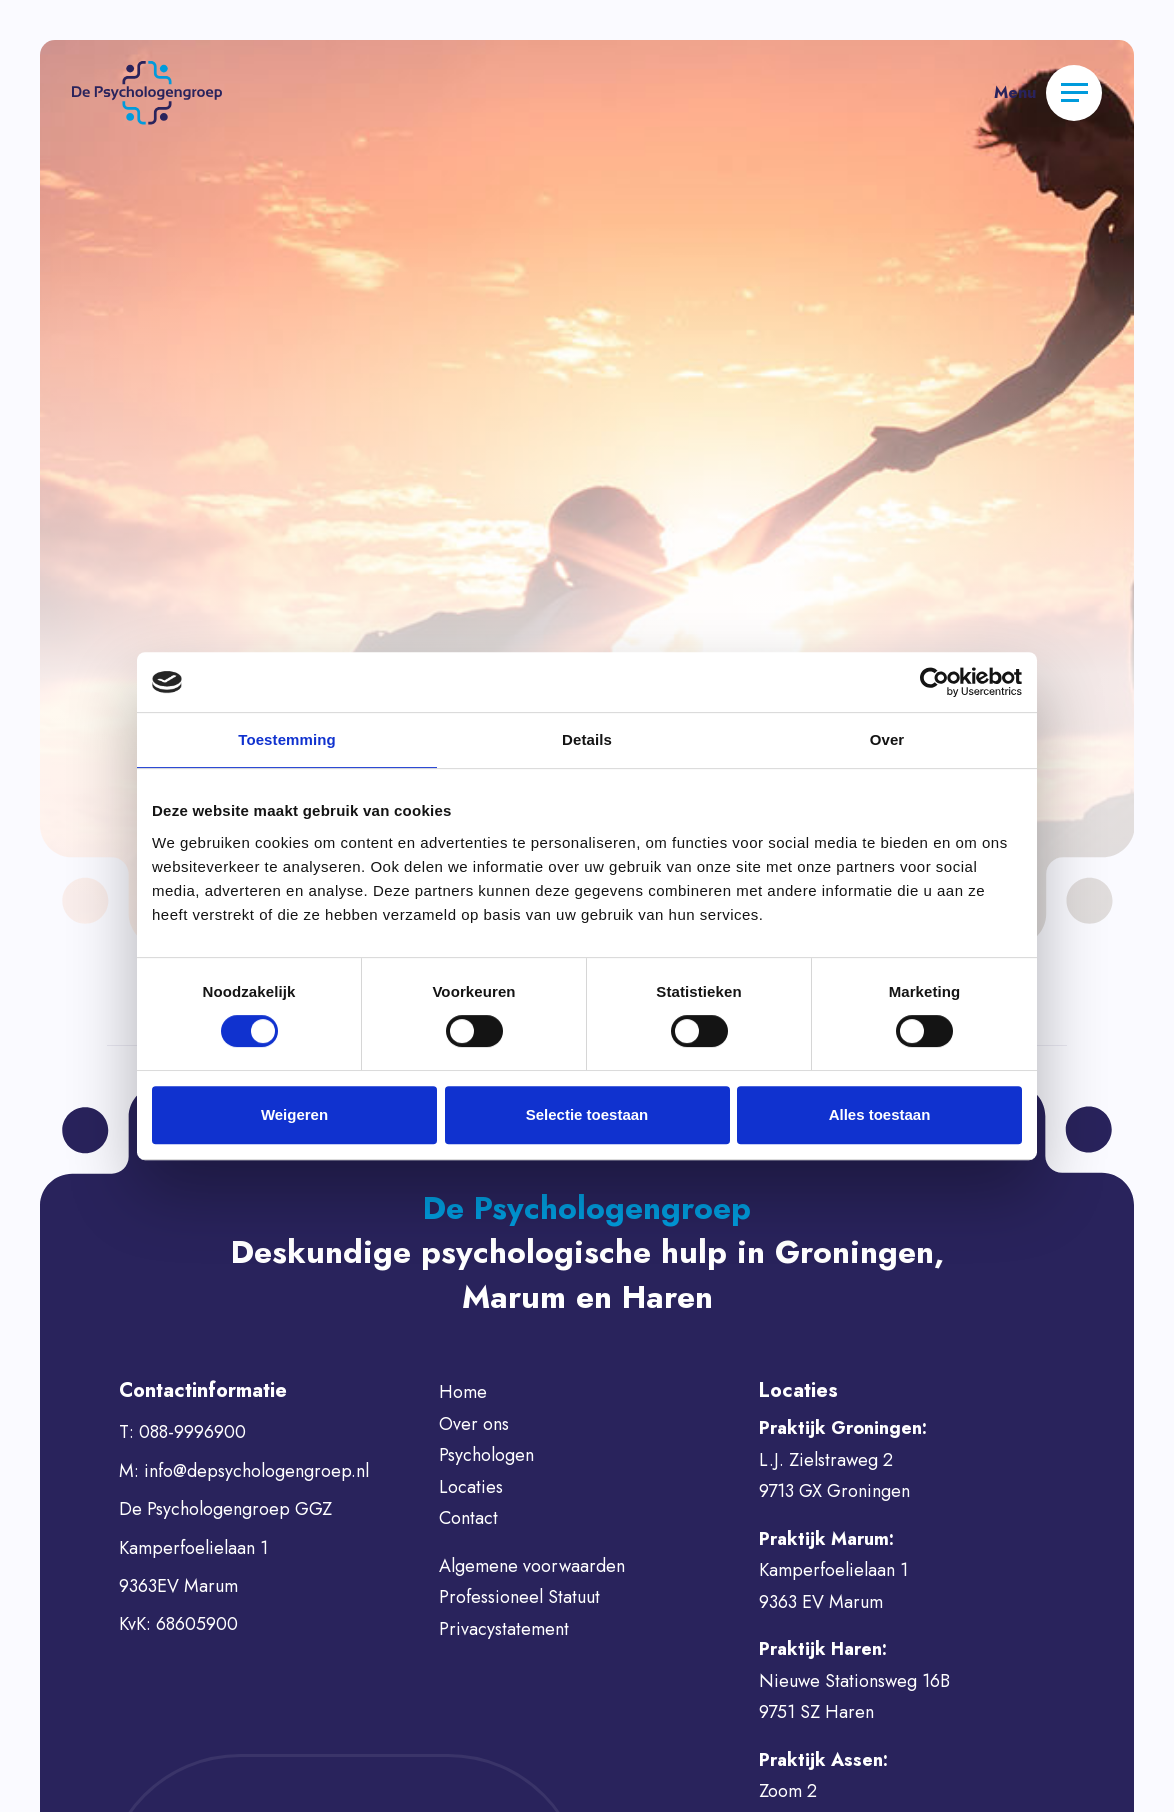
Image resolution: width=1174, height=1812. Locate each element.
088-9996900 (192, 1432)
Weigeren (294, 1114)
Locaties (471, 1487)
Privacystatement (504, 1629)
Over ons (474, 1424)
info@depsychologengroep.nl (256, 1471)
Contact (468, 1518)
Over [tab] (887, 739)
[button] (147, 91)
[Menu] (1074, 93)
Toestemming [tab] (287, 739)
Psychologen (486, 1455)
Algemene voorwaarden (532, 1566)
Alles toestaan (880, 1114)
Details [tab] (587, 739)
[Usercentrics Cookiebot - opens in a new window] (934, 682)
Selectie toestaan (587, 1114)
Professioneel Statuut (519, 1597)
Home (463, 1392)
